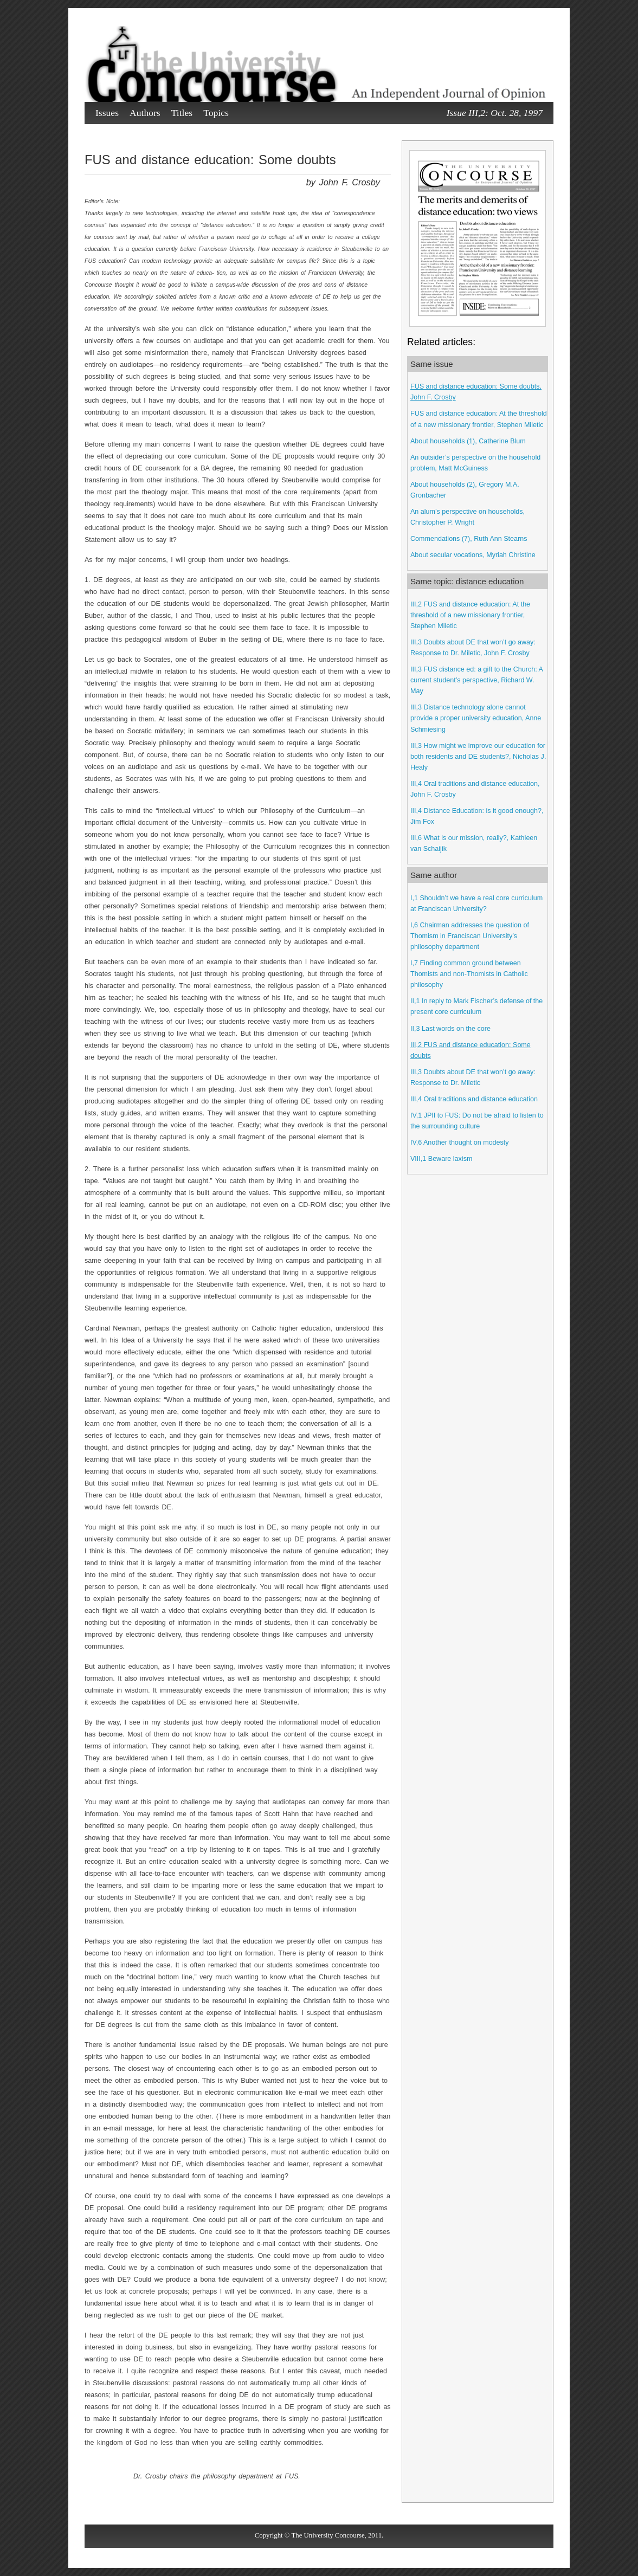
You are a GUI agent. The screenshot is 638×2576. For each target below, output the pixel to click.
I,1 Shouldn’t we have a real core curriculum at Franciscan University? (476, 903)
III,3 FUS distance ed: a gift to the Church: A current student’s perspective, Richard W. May (476, 680)
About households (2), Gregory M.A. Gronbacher (464, 490)
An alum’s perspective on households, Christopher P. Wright (467, 517)
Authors (145, 112)
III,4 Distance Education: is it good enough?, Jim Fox (477, 816)
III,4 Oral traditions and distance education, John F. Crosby (475, 789)
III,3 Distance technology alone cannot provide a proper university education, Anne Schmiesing (475, 718)
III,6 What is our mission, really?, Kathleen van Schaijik (473, 843)
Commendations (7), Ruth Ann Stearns (468, 539)
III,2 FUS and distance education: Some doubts (470, 1050)
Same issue (431, 364)
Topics (216, 112)
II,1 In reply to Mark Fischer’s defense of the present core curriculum (476, 1006)
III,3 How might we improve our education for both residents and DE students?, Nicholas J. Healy (478, 756)
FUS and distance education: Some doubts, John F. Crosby (476, 392)
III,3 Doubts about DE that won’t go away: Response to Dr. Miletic (473, 1077)
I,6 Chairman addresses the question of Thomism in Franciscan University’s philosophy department (469, 936)
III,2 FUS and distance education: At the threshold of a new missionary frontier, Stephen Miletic (470, 615)
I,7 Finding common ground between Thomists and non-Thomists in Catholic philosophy (469, 974)
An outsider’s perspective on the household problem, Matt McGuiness (475, 463)
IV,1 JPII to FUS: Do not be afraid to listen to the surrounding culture (477, 1121)
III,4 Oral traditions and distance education (474, 1099)
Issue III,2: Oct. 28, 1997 (495, 112)
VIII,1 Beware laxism (441, 1159)
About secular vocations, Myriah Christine (473, 555)
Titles (181, 112)
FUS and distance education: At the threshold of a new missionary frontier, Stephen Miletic (478, 419)
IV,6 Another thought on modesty (459, 1142)
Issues (107, 112)
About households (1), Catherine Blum (468, 441)
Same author (433, 875)
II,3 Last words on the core (450, 1028)
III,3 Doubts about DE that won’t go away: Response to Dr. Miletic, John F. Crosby (473, 647)
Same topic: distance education (467, 581)
